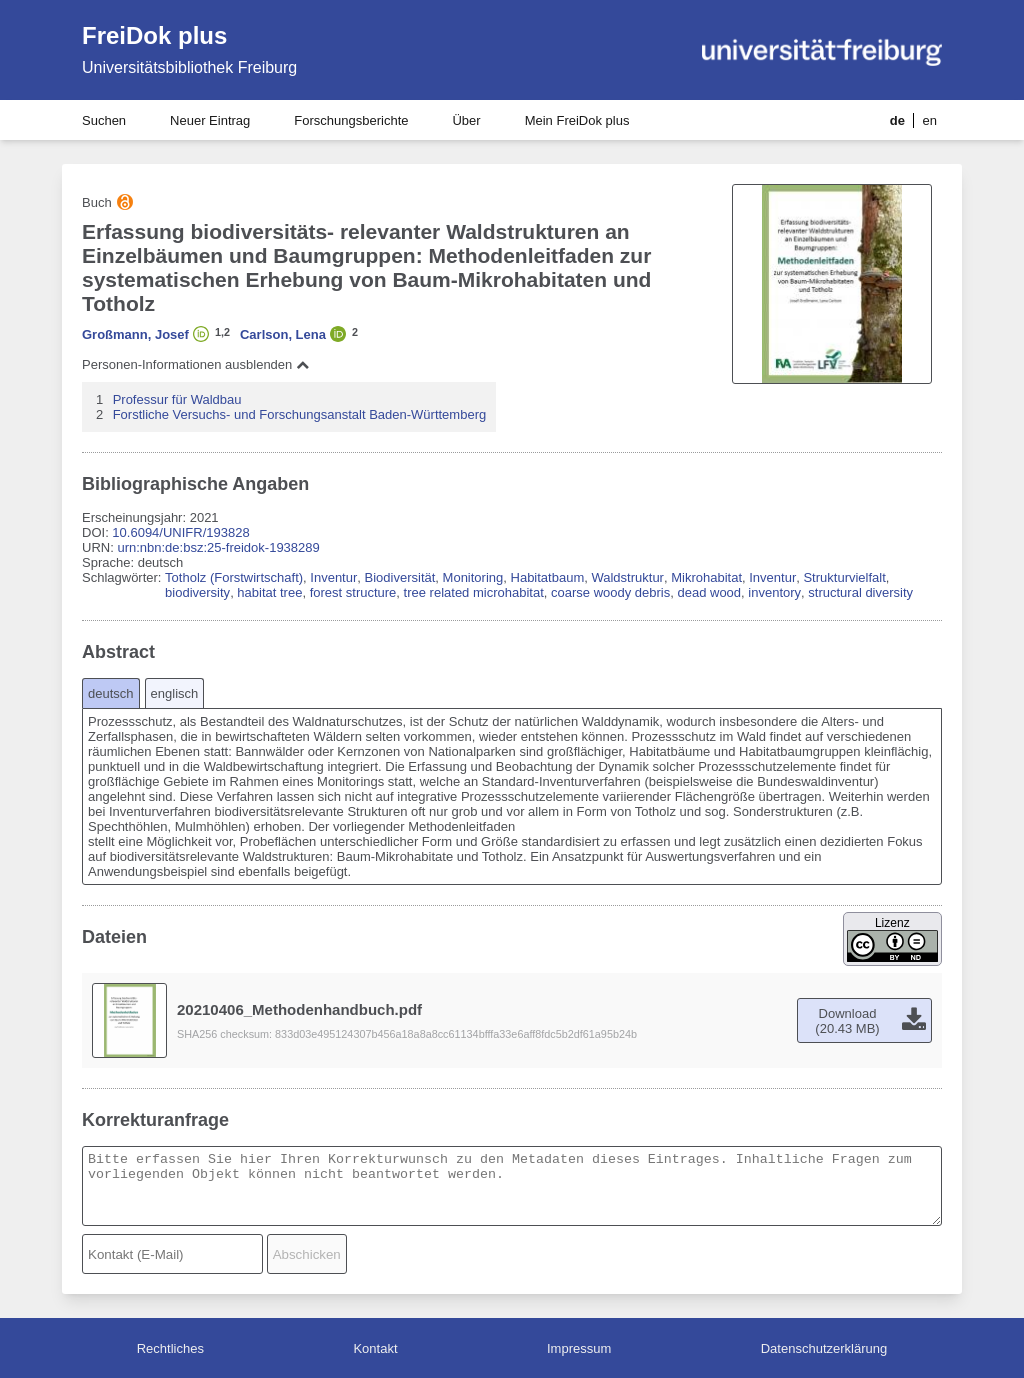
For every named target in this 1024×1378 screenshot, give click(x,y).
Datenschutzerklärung (824, 1348)
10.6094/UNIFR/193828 (180, 532)
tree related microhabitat (474, 592)
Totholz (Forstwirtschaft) (234, 577)
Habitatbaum (548, 577)
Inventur (333, 577)
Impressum (579, 1348)
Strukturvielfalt (844, 577)
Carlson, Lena (283, 334)
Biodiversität (400, 577)
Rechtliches (170, 1348)
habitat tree (269, 592)
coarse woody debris (610, 592)
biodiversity (197, 592)
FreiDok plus (154, 35)
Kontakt (375, 1348)
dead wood (709, 592)
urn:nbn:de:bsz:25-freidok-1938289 (218, 547)
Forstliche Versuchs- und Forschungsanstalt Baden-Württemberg (300, 414)
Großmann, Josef (135, 334)
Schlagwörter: (123, 577)
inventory (774, 592)
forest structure (353, 592)
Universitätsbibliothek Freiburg (189, 67)
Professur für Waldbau (177, 399)
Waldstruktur (627, 577)
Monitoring (473, 577)
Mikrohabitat (706, 577)
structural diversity (860, 592)
